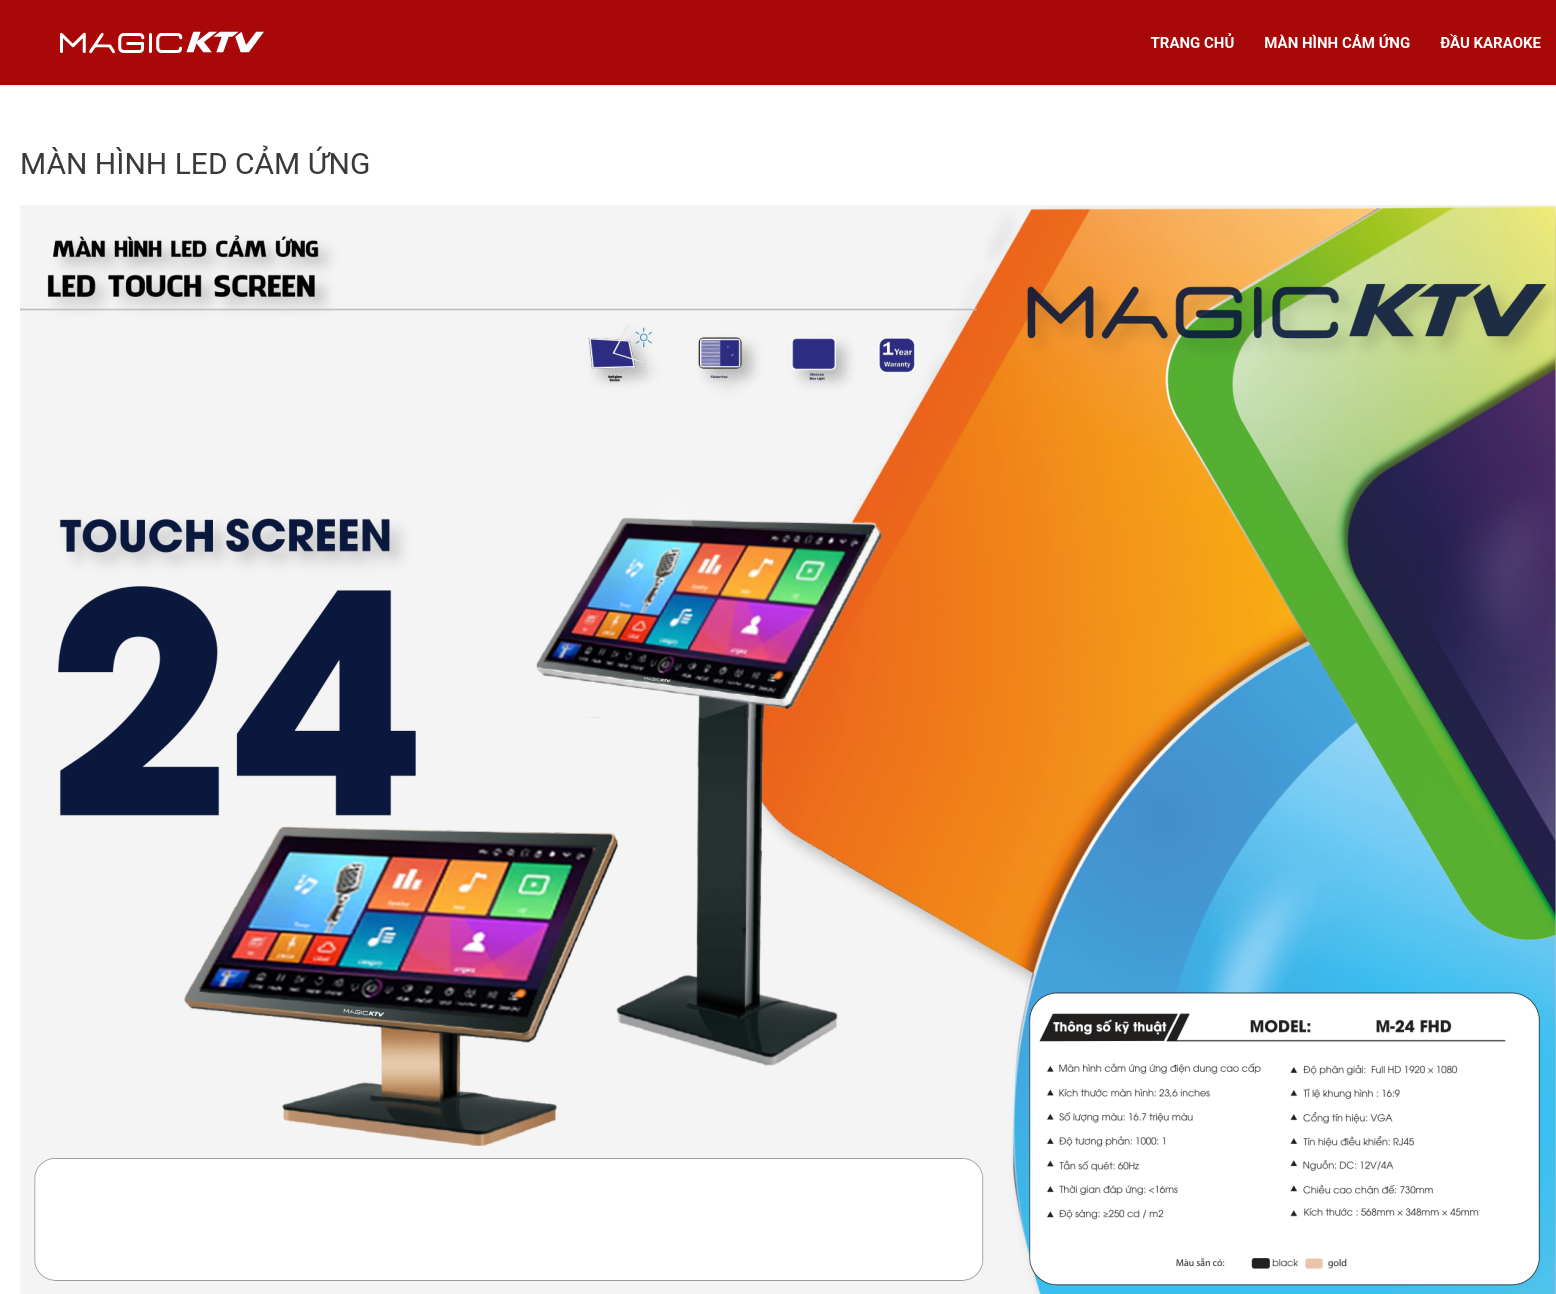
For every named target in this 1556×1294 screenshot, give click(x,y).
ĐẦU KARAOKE (1490, 43)
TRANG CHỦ (1193, 43)
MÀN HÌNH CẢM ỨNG (1337, 43)
